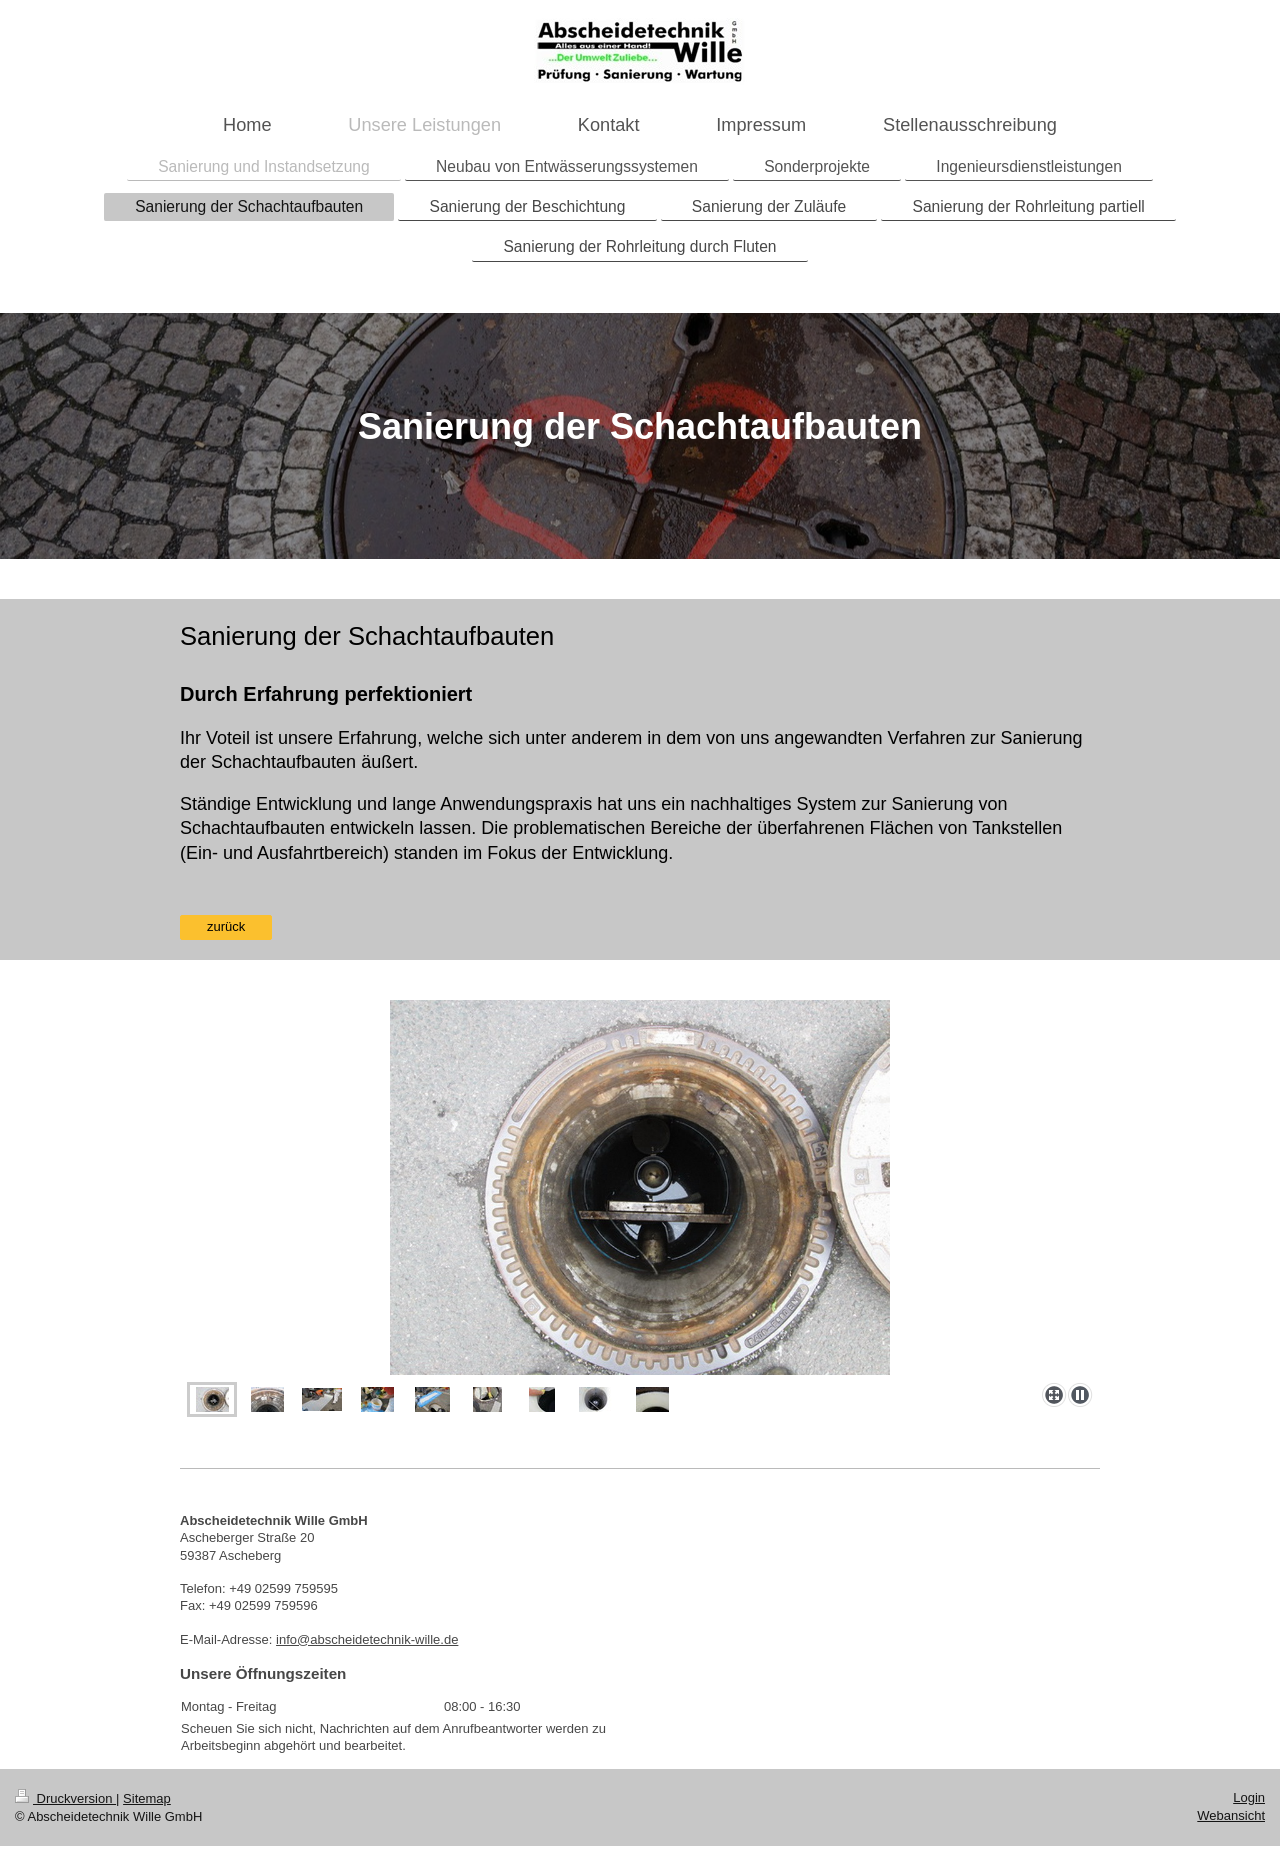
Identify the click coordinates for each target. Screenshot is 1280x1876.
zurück (226, 926)
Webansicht (1231, 1815)
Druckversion (65, 1798)
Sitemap (147, 1798)
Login (1249, 1797)
